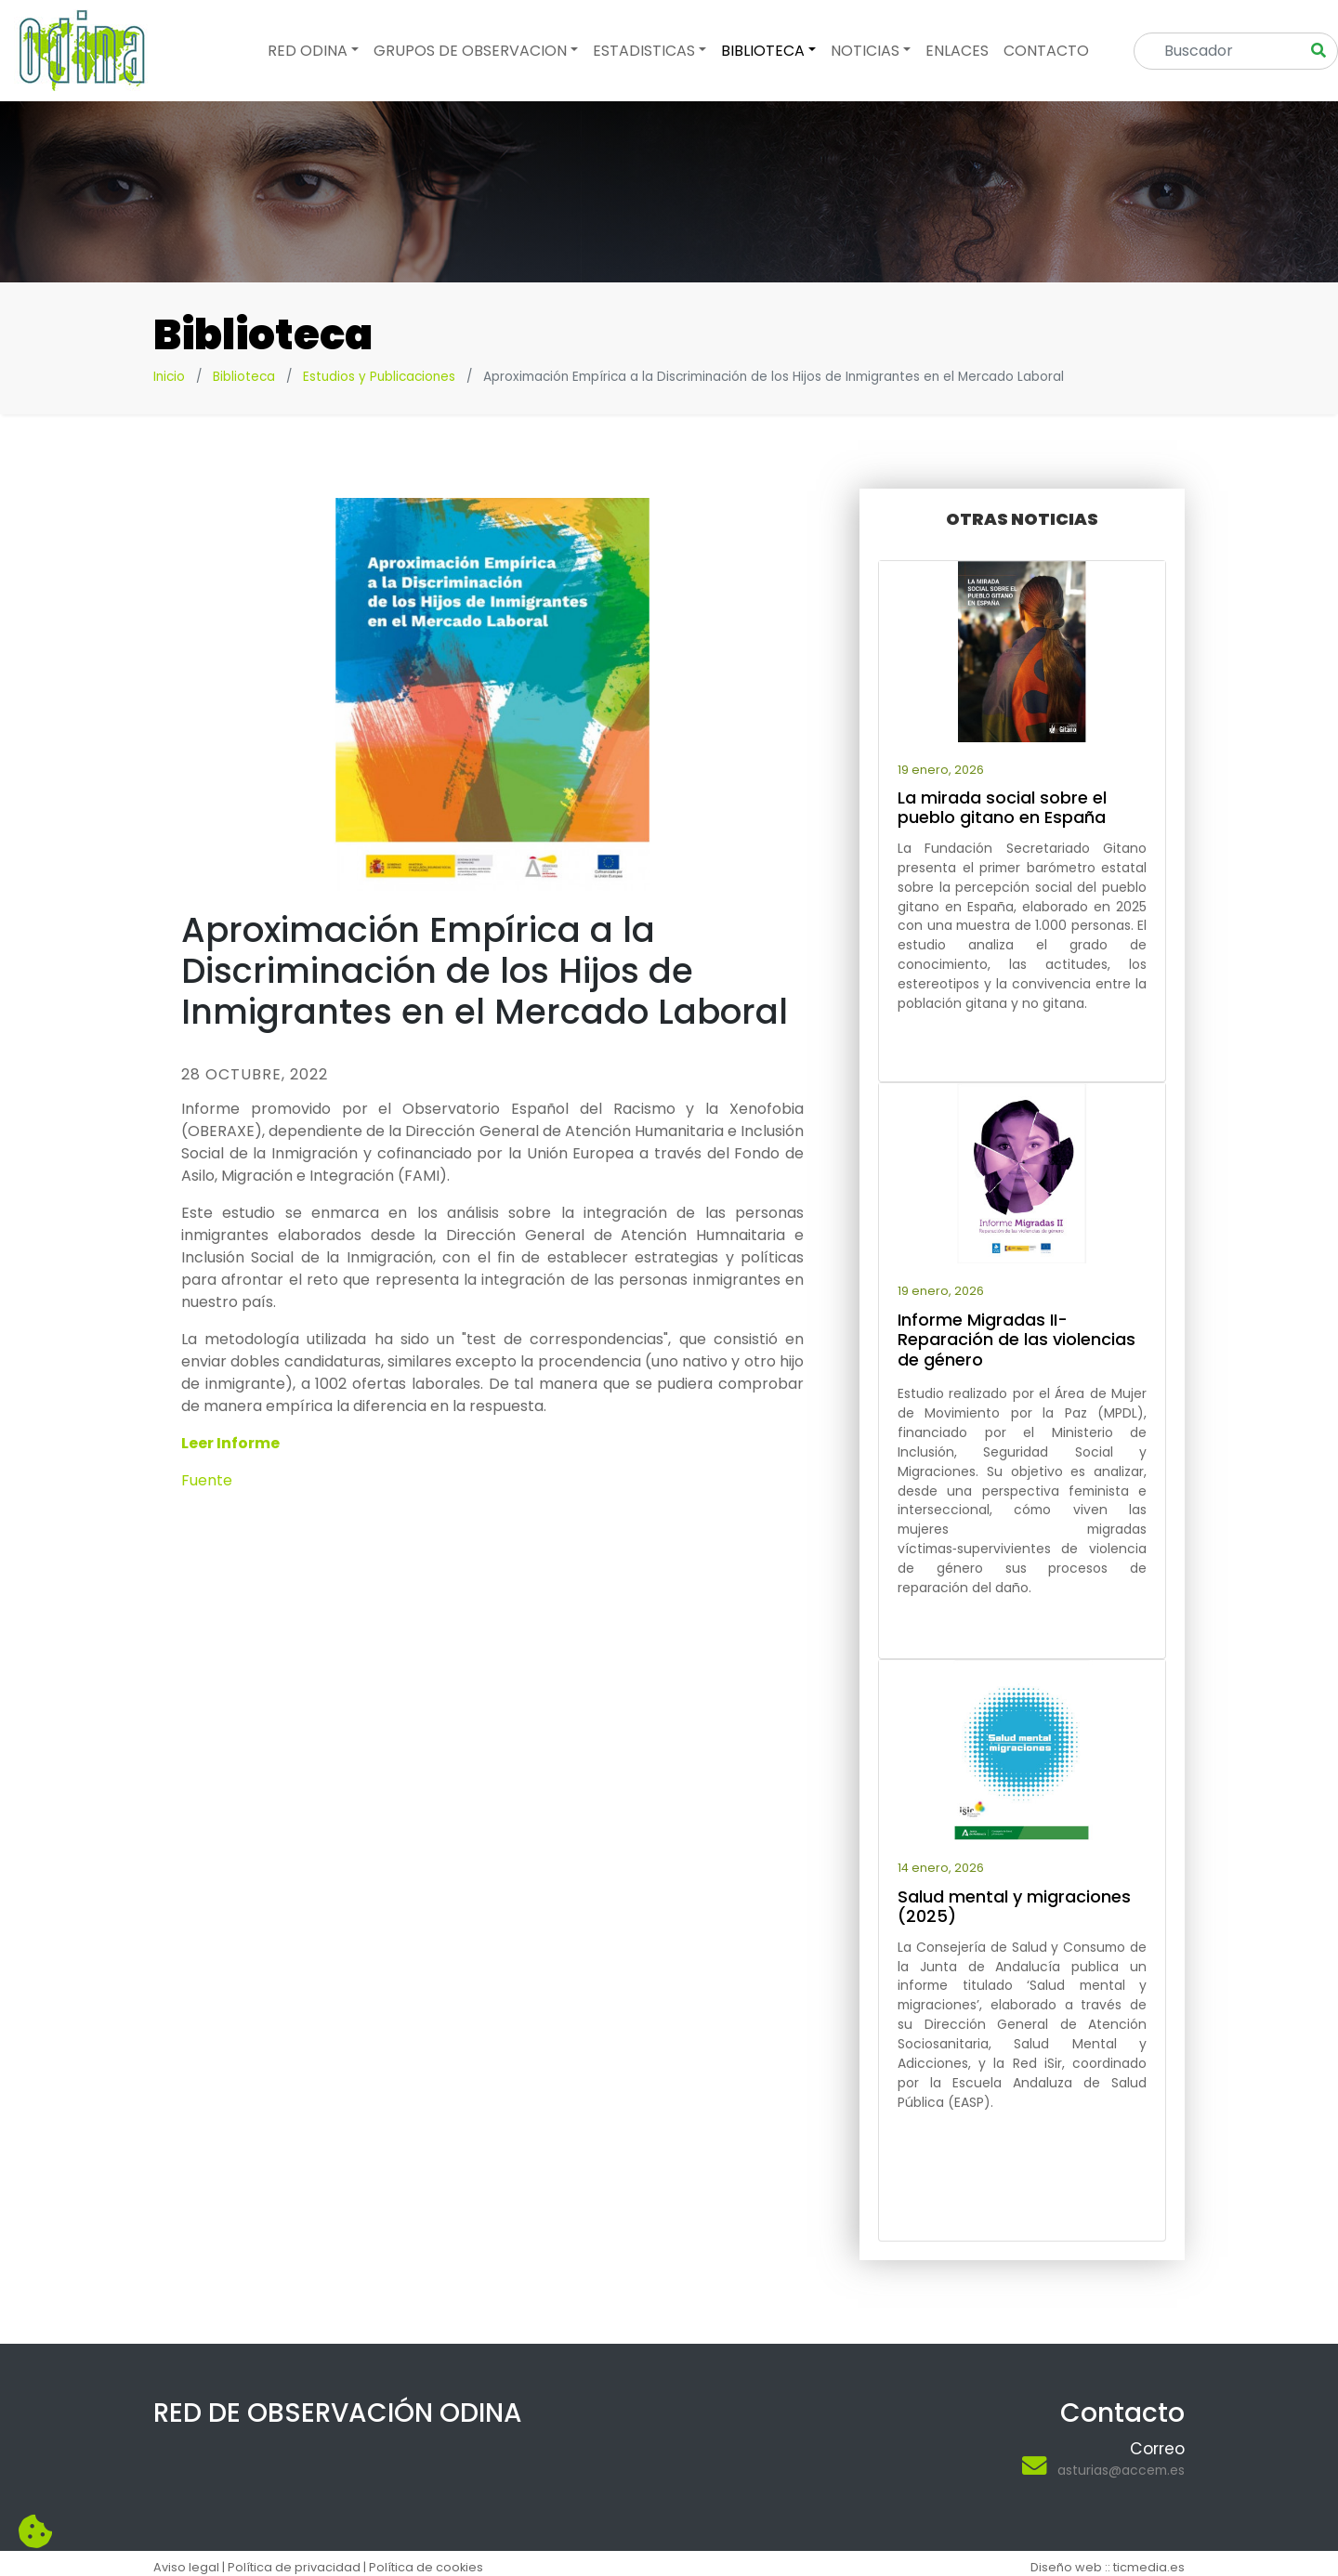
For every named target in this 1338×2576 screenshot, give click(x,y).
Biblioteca (244, 377)
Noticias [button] (865, 50)
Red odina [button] (308, 50)
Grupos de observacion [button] (470, 50)
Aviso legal (186, 2567)
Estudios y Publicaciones (379, 377)
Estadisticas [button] (644, 50)
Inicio (169, 377)
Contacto (1046, 50)
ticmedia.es (1149, 2567)
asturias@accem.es (1121, 2470)
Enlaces (957, 50)
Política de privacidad (294, 2567)
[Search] (1222, 51)
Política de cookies (426, 2567)
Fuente (206, 1480)
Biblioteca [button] (763, 50)
